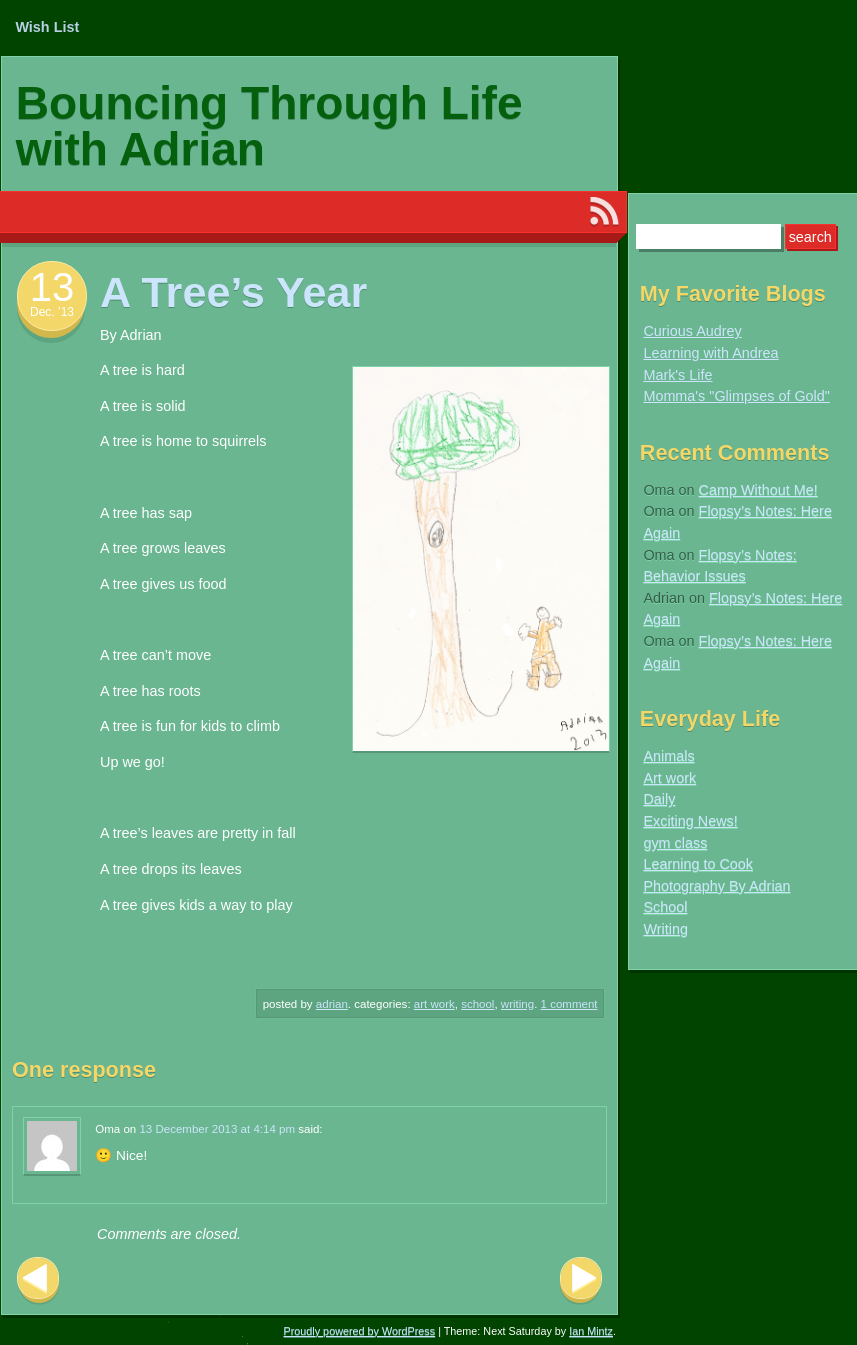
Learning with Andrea (710, 353)
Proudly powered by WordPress (360, 1331)
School (477, 1004)
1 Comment (569, 1004)
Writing (517, 1004)
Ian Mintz (591, 1331)
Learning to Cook (698, 864)
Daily (659, 799)
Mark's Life (677, 375)
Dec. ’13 (52, 312)
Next (581, 1280)
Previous (38, 1280)
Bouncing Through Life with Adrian (269, 126)
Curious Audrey (692, 331)
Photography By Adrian (716, 886)
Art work (434, 1004)
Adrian (332, 1004)
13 (52, 287)
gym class (675, 843)
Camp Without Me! (758, 490)
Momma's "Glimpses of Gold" (736, 396)
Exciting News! (690, 821)
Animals (668, 756)
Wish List (47, 27)
